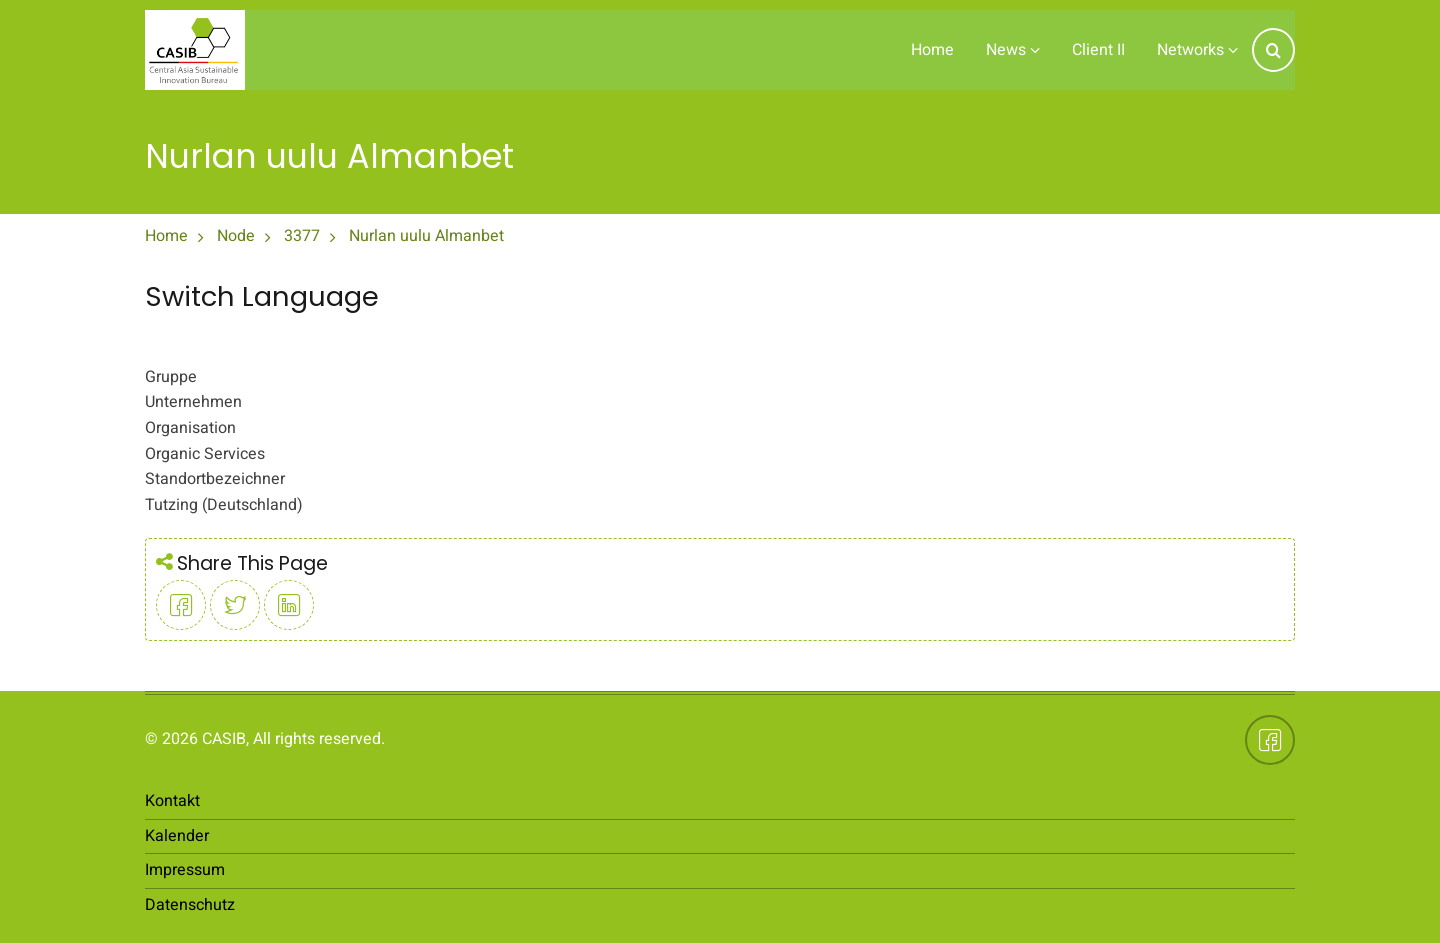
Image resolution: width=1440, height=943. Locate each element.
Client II (1098, 50)
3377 (302, 236)
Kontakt (172, 801)
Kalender (177, 836)
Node (236, 236)
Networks (1197, 50)
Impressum (185, 870)
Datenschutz (190, 905)
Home (932, 50)
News (1013, 50)
